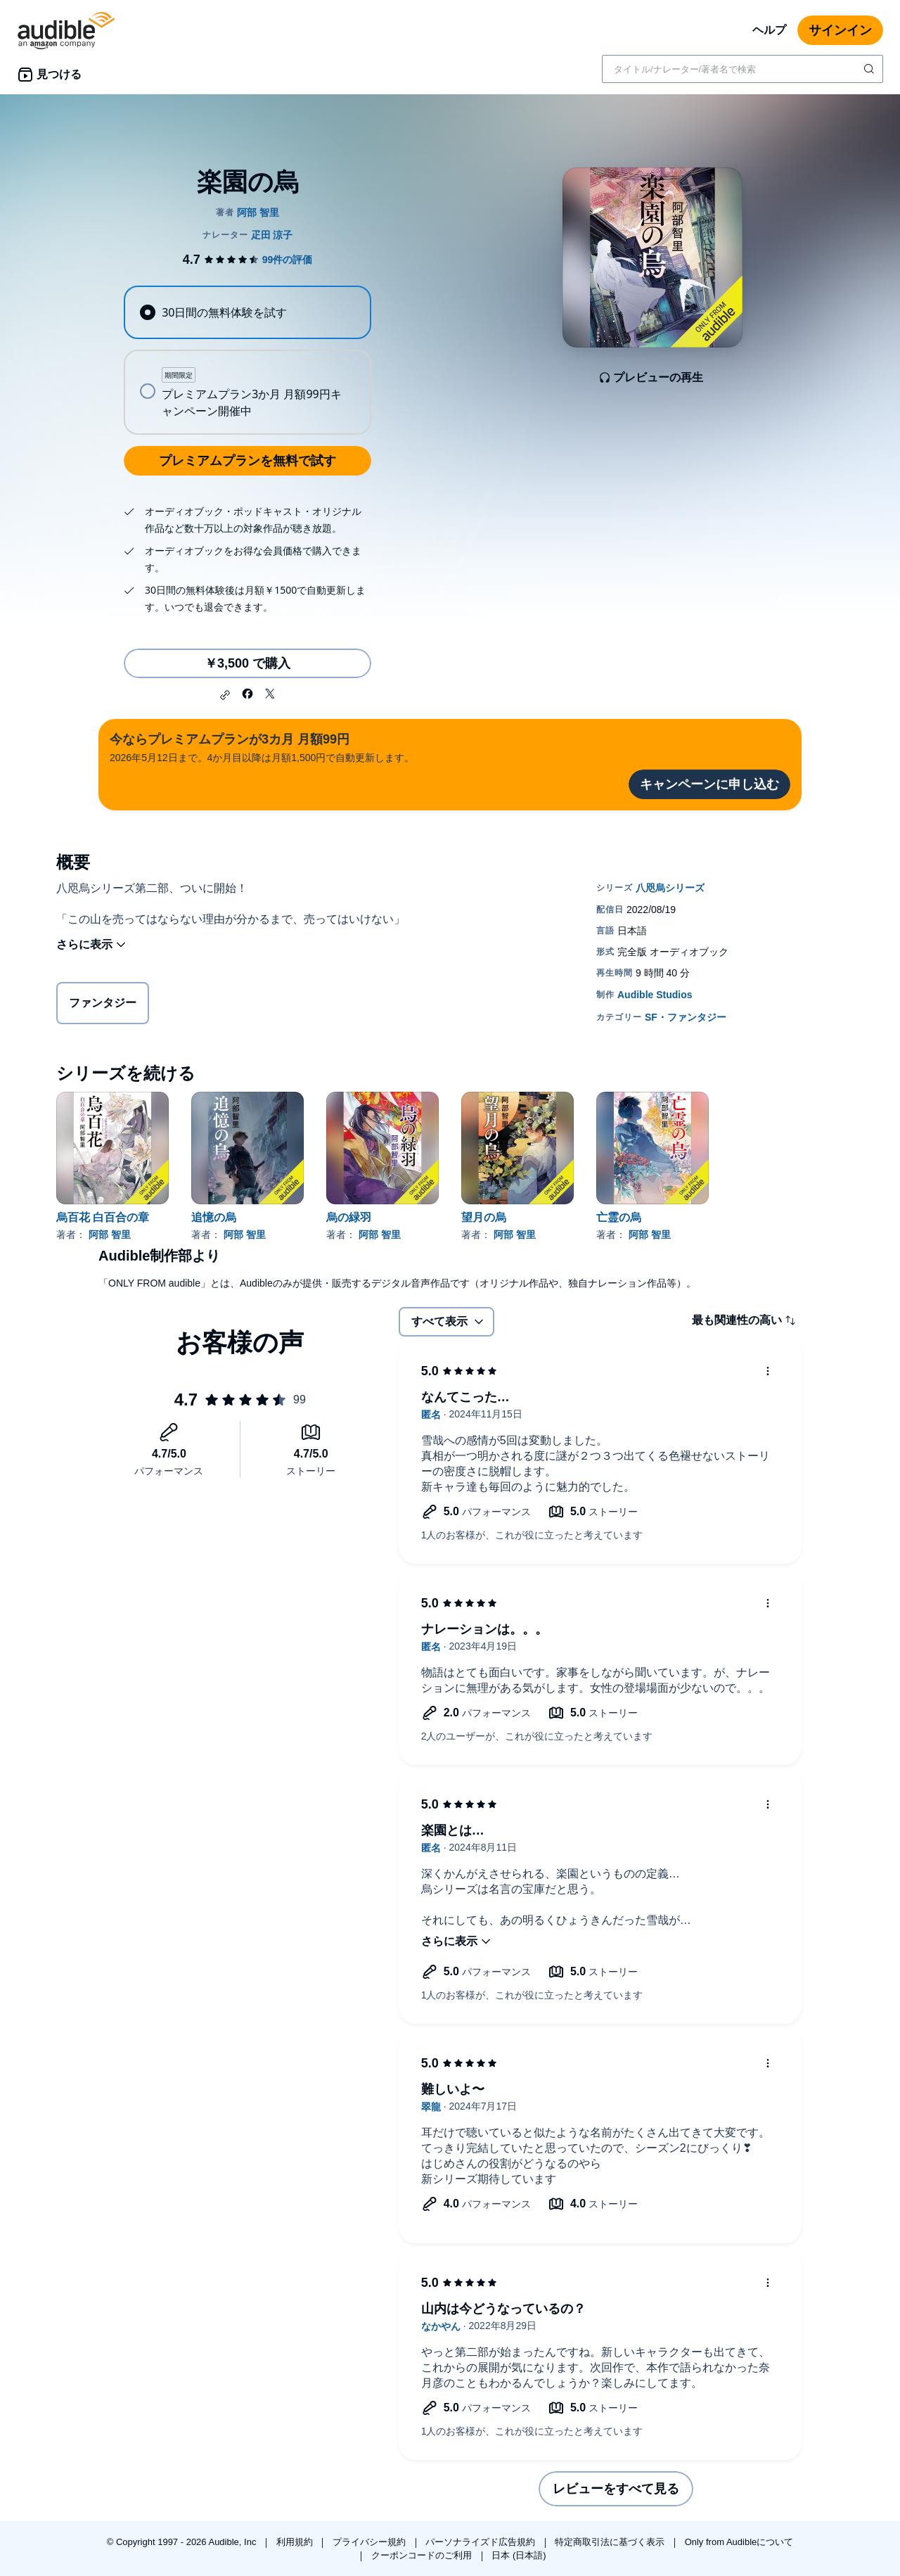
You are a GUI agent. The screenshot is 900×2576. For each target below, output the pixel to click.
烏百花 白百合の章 (102, 1217)
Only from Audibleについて (739, 2542)
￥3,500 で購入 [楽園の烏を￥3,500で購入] (247, 663)
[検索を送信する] (870, 69)
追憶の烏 (213, 1217)
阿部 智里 (110, 1234)
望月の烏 (483, 1217)
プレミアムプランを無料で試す (247, 461)
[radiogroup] (247, 360)
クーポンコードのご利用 (423, 2555)
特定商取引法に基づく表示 (611, 2542)
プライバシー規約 (371, 2542)
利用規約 (296, 2542)
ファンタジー (102, 1006)
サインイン (840, 30)
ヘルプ (769, 30)
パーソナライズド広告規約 (481, 2542)
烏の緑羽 (348, 1217)
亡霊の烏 (618, 1217)
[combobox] (742, 69)
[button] (225, 695)
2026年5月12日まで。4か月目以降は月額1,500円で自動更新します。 (262, 746)
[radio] (247, 312)
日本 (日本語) (518, 2555)
